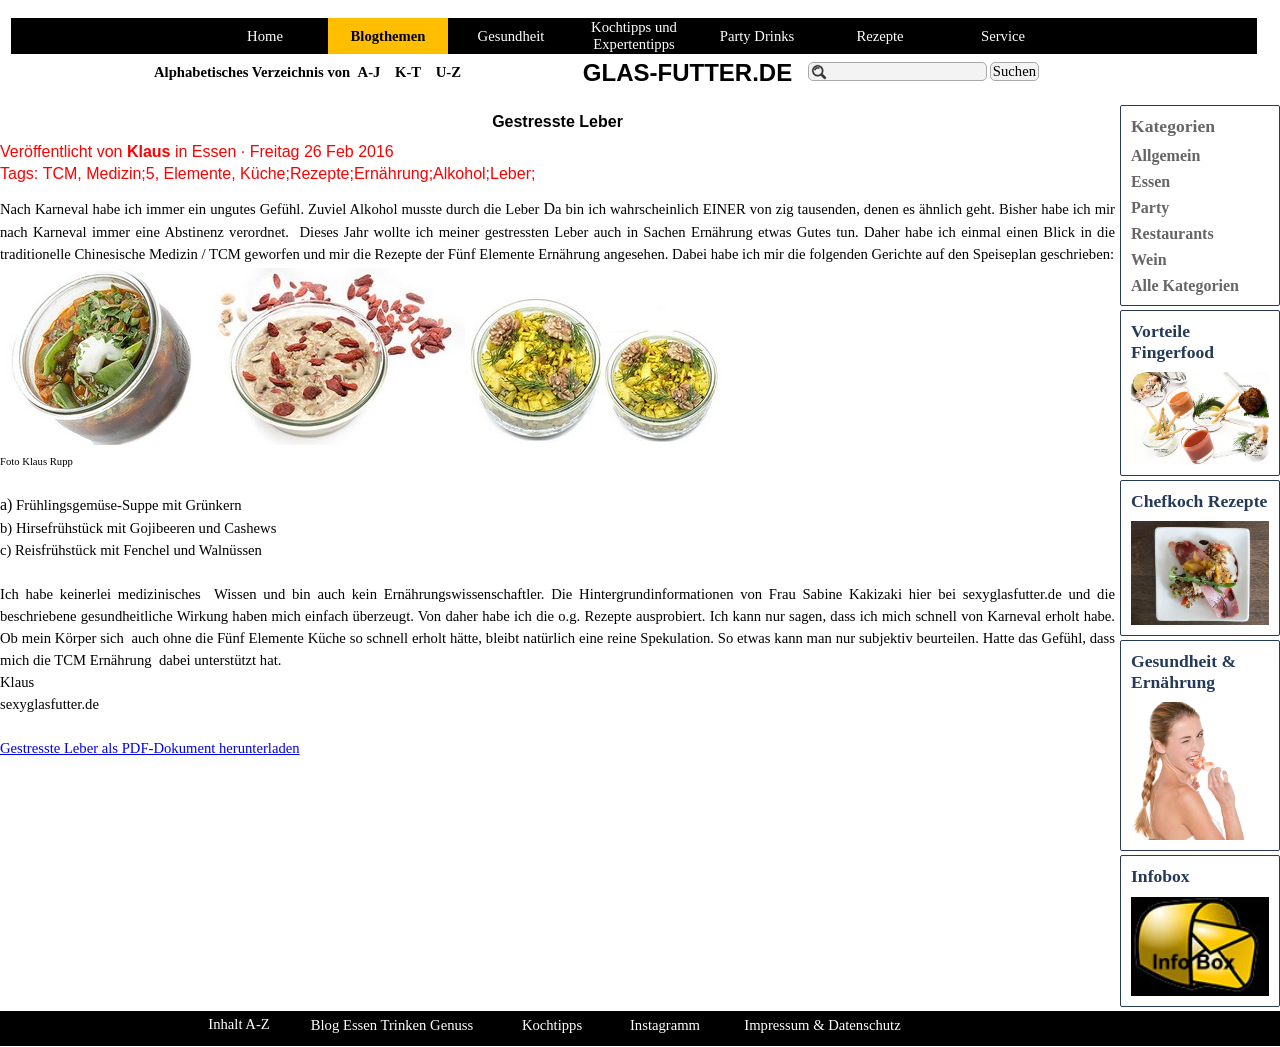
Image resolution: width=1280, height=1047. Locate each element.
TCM (60, 173)
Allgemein (1165, 155)
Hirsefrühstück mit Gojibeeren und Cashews (146, 528)
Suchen (1014, 71)
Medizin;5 (120, 173)
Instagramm (665, 1025)
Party (1150, 207)
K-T (408, 72)
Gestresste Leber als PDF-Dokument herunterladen (150, 748)
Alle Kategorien (1185, 285)
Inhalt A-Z (238, 1024)
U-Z (448, 72)
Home (265, 36)
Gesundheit (511, 36)
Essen (1150, 181)
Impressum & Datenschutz (822, 1025)
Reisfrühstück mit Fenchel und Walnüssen (138, 550)
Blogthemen (388, 36)
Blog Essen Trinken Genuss (392, 1025)
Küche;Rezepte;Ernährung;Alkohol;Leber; (387, 173)
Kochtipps (552, 1025)
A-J (369, 72)
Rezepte (879, 36)
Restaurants (1172, 233)
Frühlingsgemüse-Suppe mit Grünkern (129, 505)
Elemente (198, 173)
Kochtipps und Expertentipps (634, 35)
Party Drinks (757, 36)
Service (1003, 36)
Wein (1149, 259)
